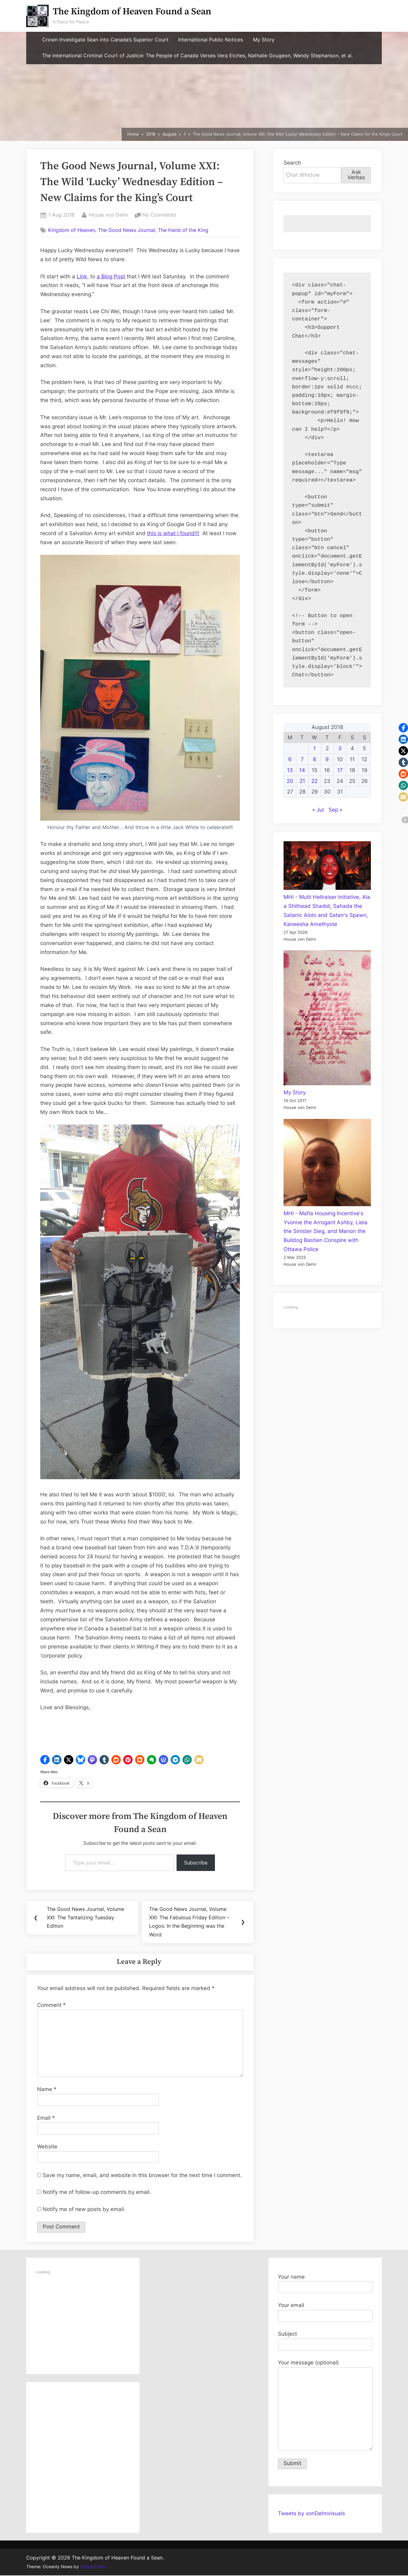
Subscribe (195, 1862)
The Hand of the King (183, 230)
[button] (45, 1759)
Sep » (335, 810)
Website (47, 2147)
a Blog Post (111, 276)
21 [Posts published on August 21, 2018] (302, 781)
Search (292, 163)
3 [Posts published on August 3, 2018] (340, 748)
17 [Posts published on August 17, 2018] (340, 770)
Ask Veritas (356, 174)
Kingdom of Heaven (71, 230)
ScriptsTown (92, 2566)
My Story (263, 40)
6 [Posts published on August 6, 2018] (290, 759)
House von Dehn (108, 214)
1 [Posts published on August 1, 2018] (314, 748)
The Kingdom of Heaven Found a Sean (132, 11)
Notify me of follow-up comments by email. (97, 2193)
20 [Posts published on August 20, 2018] (290, 781)
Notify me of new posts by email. (84, 2210)
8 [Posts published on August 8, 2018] (314, 759)
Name (46, 2090)
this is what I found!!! (173, 533)
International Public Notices (210, 40)
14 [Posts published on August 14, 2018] (302, 770)
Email (46, 2118)
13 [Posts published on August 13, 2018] (290, 770)
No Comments (159, 215)
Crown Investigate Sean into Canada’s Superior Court (105, 40)
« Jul (318, 810)
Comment (51, 2006)
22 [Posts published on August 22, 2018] (314, 781)
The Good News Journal (126, 230)
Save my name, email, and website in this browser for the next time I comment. (142, 2176)
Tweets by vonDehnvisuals (311, 2514)
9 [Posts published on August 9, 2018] (327, 759)
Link (83, 276)
